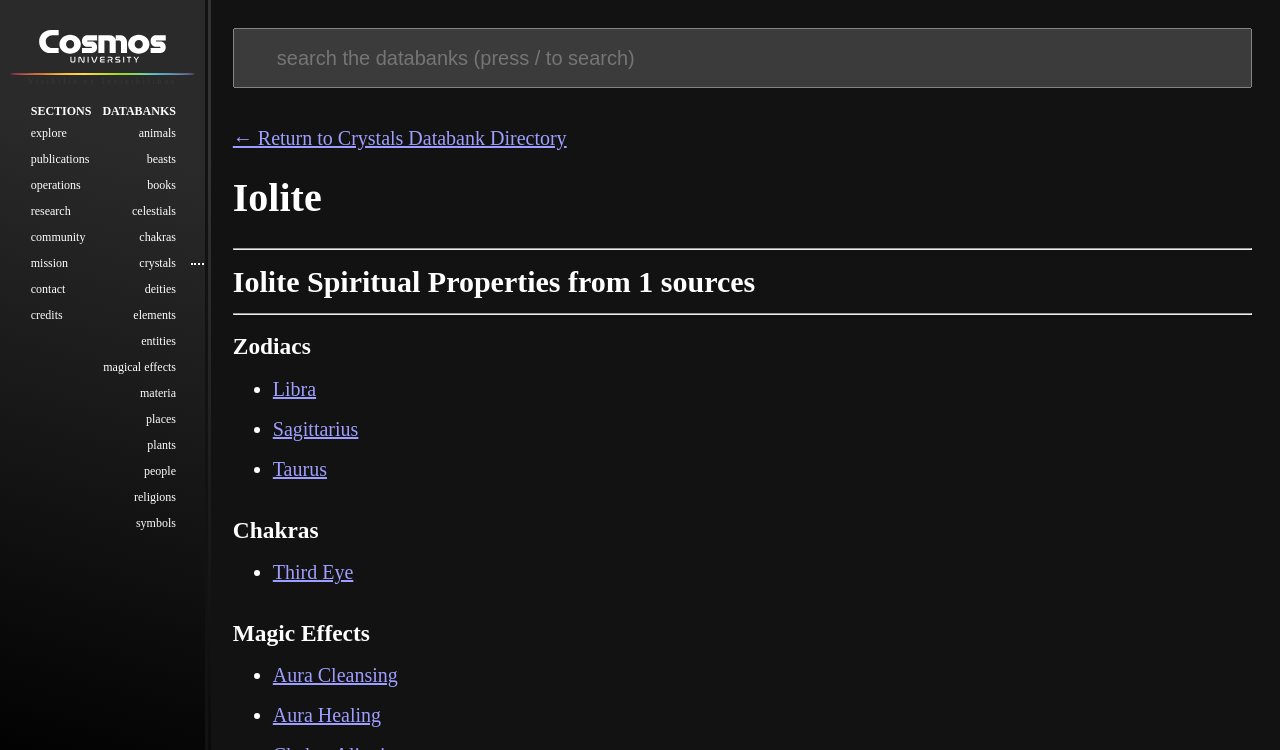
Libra (294, 389)
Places (161, 419)
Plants (161, 445)
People (160, 471)
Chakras (157, 237)
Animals (157, 133)
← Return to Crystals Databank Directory (400, 138)
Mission (49, 263)
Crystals (157, 263)
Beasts (161, 159)
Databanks (139, 111)
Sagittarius (316, 429)
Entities (158, 341)
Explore (49, 133)
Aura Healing (327, 715)
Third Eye (313, 572)
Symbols (156, 523)
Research (51, 211)
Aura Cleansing (335, 675)
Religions (155, 497)
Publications (60, 159)
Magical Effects (139, 367)
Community (58, 237)
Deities (160, 289)
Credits (47, 315)
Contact (48, 289)
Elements (154, 315)
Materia (158, 393)
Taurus (300, 469)
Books (161, 185)
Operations (56, 185)
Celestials (154, 211)
